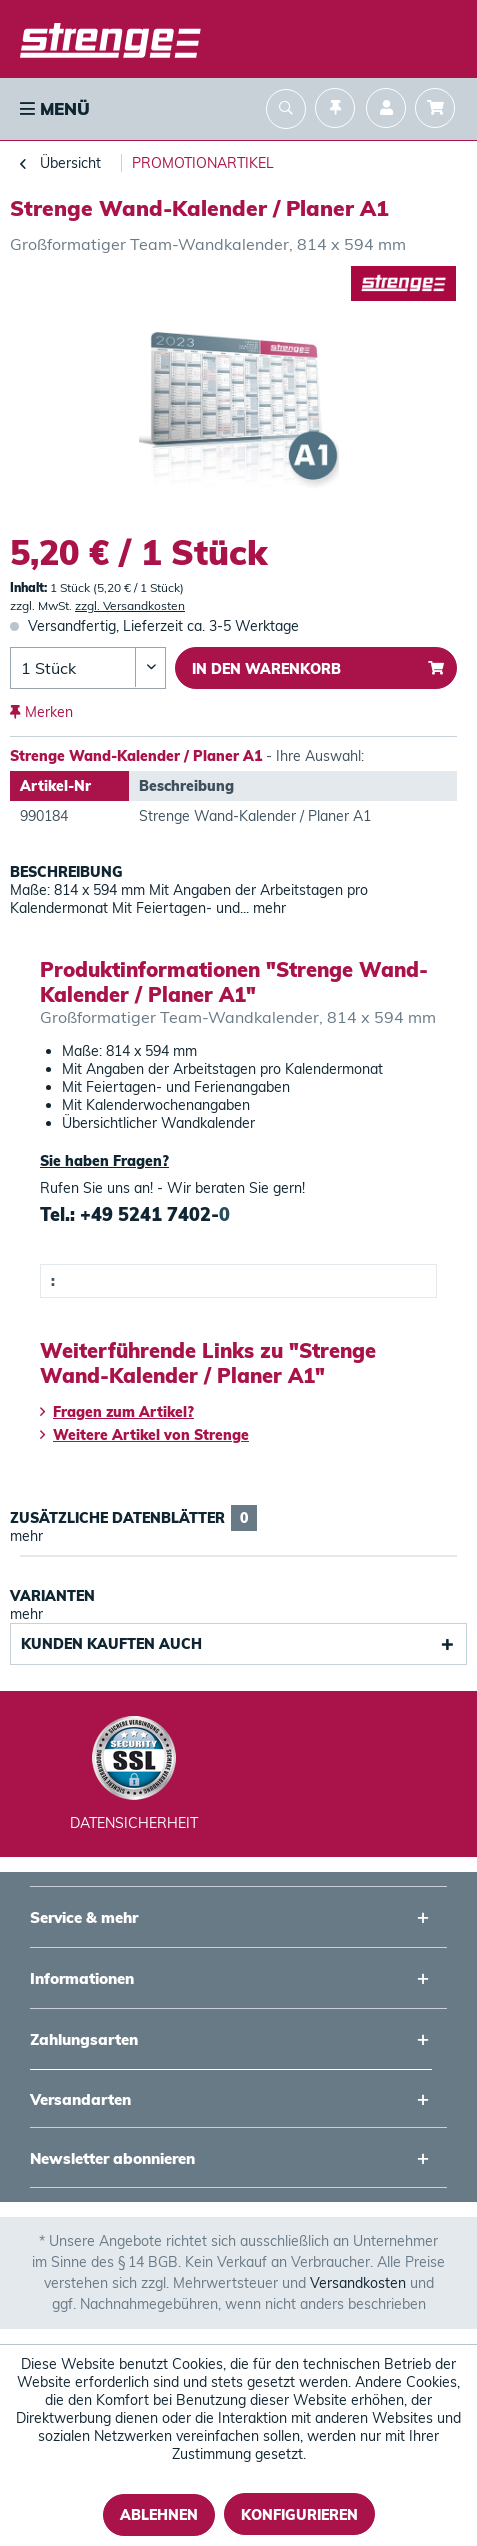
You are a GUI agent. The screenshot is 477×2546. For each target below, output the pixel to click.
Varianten (52, 1596)
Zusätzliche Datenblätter (133, 1518)
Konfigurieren (299, 2515)
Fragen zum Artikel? (117, 1412)
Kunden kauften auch (111, 1644)
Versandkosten (358, 2283)
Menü (55, 108)
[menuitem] (53, 109)
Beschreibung (66, 872)
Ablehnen (159, 2515)
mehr (267, 908)
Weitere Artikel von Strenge (144, 1435)
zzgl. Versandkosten (130, 605)
